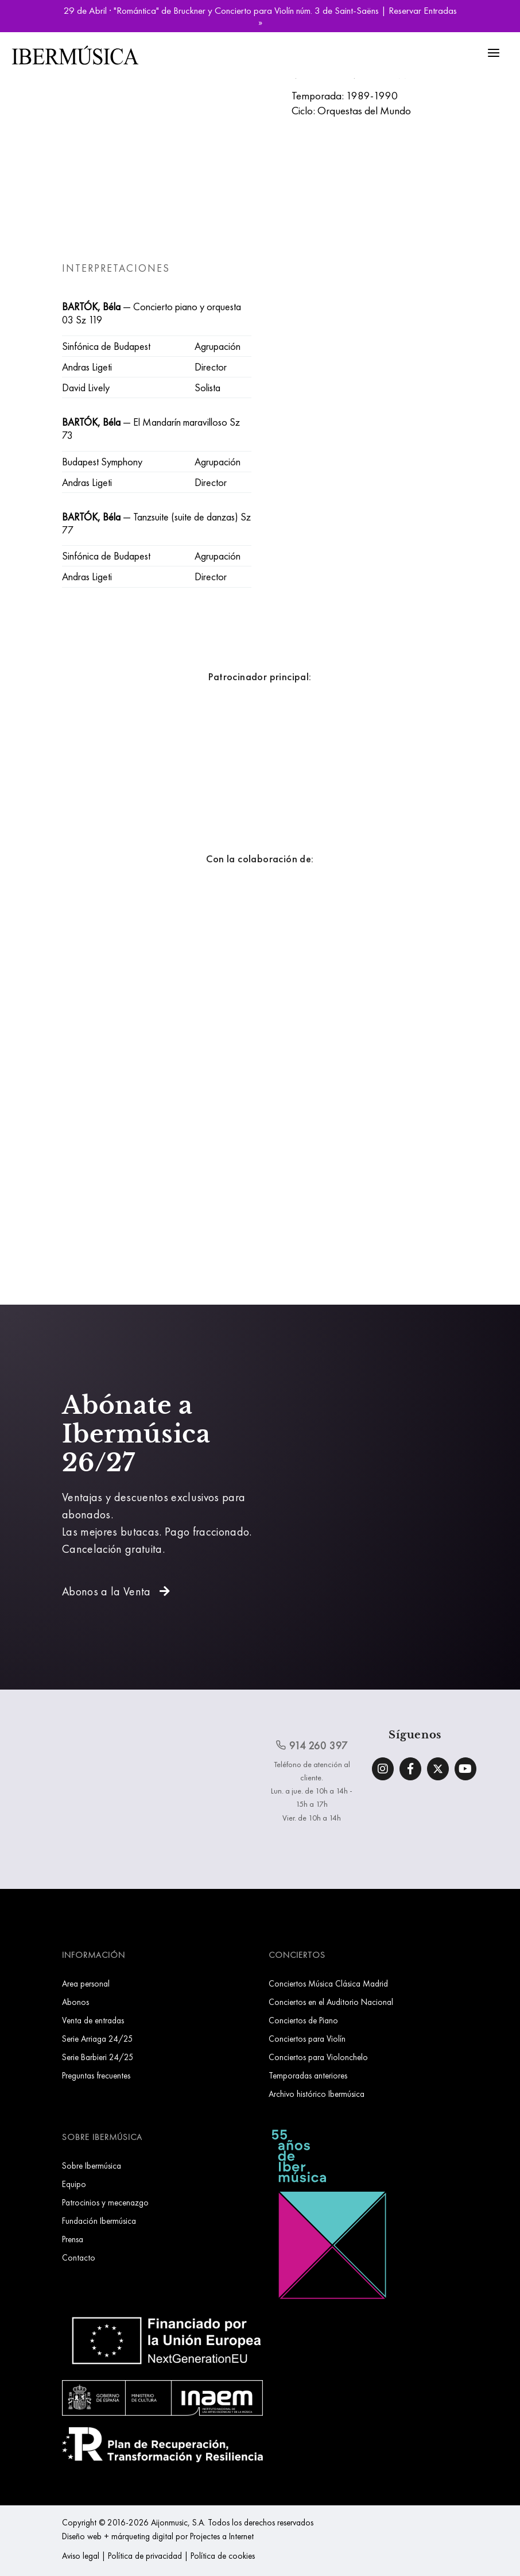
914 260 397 (311, 1745)
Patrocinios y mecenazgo (105, 2202)
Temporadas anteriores (308, 2075)
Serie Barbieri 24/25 (98, 2056)
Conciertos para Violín (307, 2038)
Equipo (74, 2183)
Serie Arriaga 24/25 (97, 2038)
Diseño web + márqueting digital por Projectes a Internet (158, 2536)
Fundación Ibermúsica (99, 2220)
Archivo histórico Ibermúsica (316, 2093)
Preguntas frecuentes (96, 2075)
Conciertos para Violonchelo (318, 2056)
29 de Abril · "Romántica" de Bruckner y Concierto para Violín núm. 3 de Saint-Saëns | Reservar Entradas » (260, 16)
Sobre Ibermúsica (91, 2165)
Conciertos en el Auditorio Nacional (331, 2001)
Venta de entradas (93, 2020)
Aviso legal (80, 2555)
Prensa (72, 2239)
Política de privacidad (145, 2555)
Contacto (78, 2257)
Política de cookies (223, 2555)
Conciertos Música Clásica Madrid (328, 1983)
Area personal (86, 1983)
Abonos (75, 2001)
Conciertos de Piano (303, 2020)
